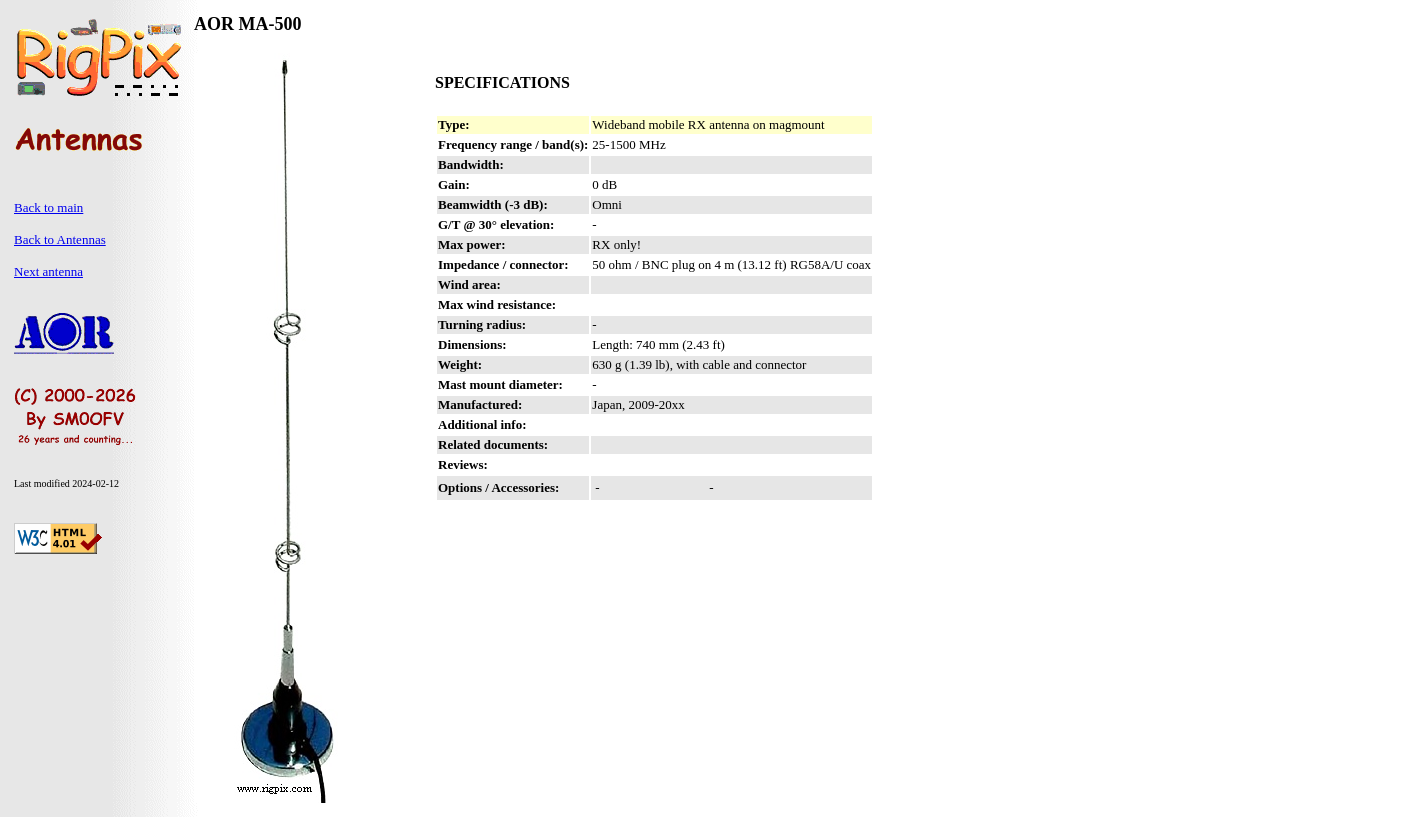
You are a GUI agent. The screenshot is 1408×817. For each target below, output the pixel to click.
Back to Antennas (60, 239)
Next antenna (48, 271)
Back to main (48, 207)
